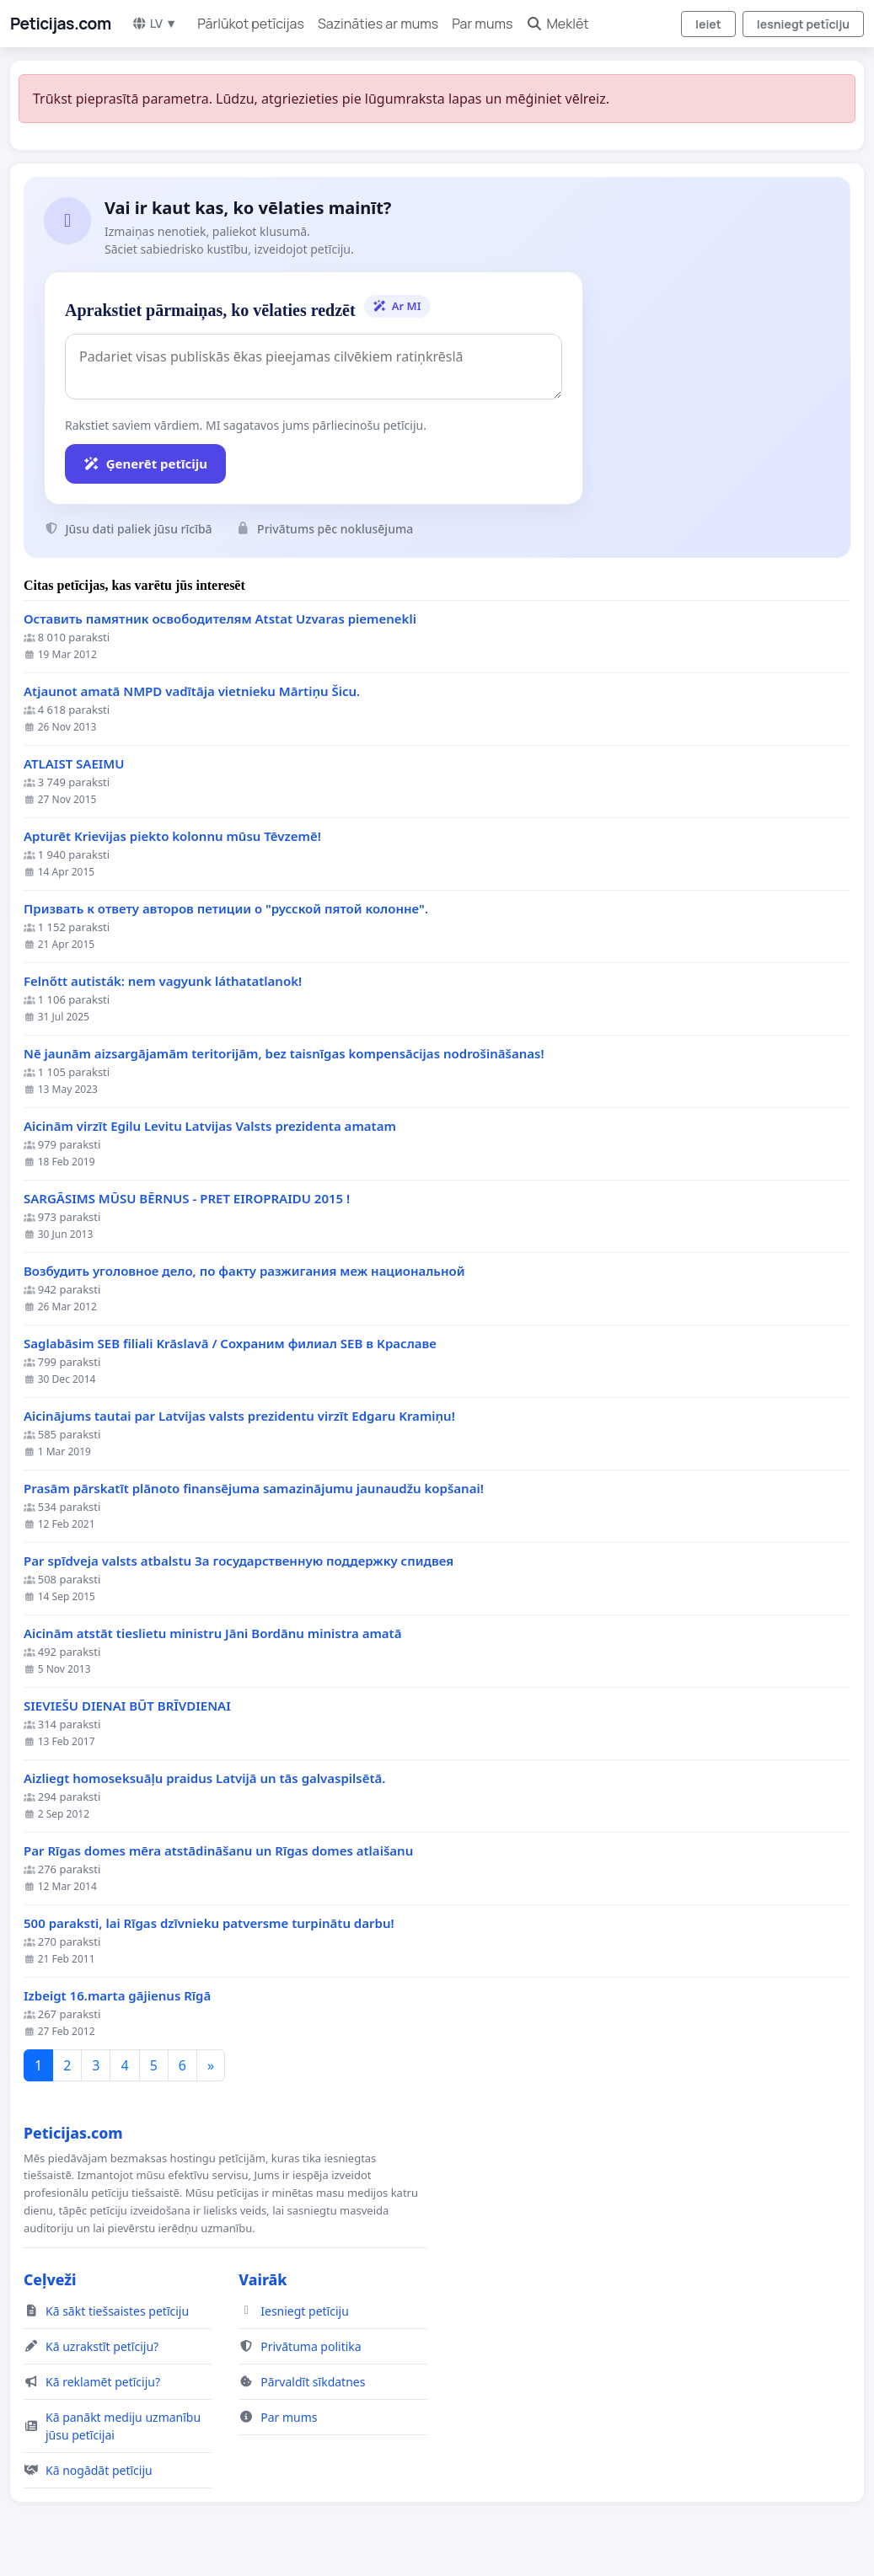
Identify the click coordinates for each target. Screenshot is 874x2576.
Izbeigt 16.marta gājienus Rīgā (117, 1996)
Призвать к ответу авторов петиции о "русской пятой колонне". (226, 909)
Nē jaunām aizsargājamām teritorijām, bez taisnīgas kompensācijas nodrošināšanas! (284, 1054)
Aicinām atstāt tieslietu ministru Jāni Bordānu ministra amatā (212, 1633)
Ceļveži (50, 2279)
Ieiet (708, 24)
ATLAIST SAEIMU (74, 764)
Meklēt (557, 23)
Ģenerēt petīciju (145, 463)
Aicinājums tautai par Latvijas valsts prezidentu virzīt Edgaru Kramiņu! (239, 1416)
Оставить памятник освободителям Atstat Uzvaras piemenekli (220, 619)
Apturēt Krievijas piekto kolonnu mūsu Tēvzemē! (172, 836)
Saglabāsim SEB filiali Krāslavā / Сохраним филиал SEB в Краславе (230, 1344)
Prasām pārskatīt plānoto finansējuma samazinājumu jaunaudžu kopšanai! (254, 1489)
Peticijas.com (60, 24)
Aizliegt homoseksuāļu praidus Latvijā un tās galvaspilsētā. (205, 1778)
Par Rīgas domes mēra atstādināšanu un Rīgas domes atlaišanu (218, 1851)
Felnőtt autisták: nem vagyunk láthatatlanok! (163, 981)
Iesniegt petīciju (803, 24)
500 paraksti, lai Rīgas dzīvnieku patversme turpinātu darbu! (209, 1923)
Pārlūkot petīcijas (250, 23)
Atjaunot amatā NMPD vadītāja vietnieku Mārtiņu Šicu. (192, 691)
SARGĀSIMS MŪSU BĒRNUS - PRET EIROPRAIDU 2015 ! (187, 1199)
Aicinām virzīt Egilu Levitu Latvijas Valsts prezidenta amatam (210, 1126)
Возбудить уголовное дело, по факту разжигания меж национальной (244, 1271)
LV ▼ (154, 23)
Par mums (482, 23)
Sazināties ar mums (378, 23)
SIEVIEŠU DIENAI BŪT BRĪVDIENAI (127, 1706)
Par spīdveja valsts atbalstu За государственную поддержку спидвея (238, 1561)
